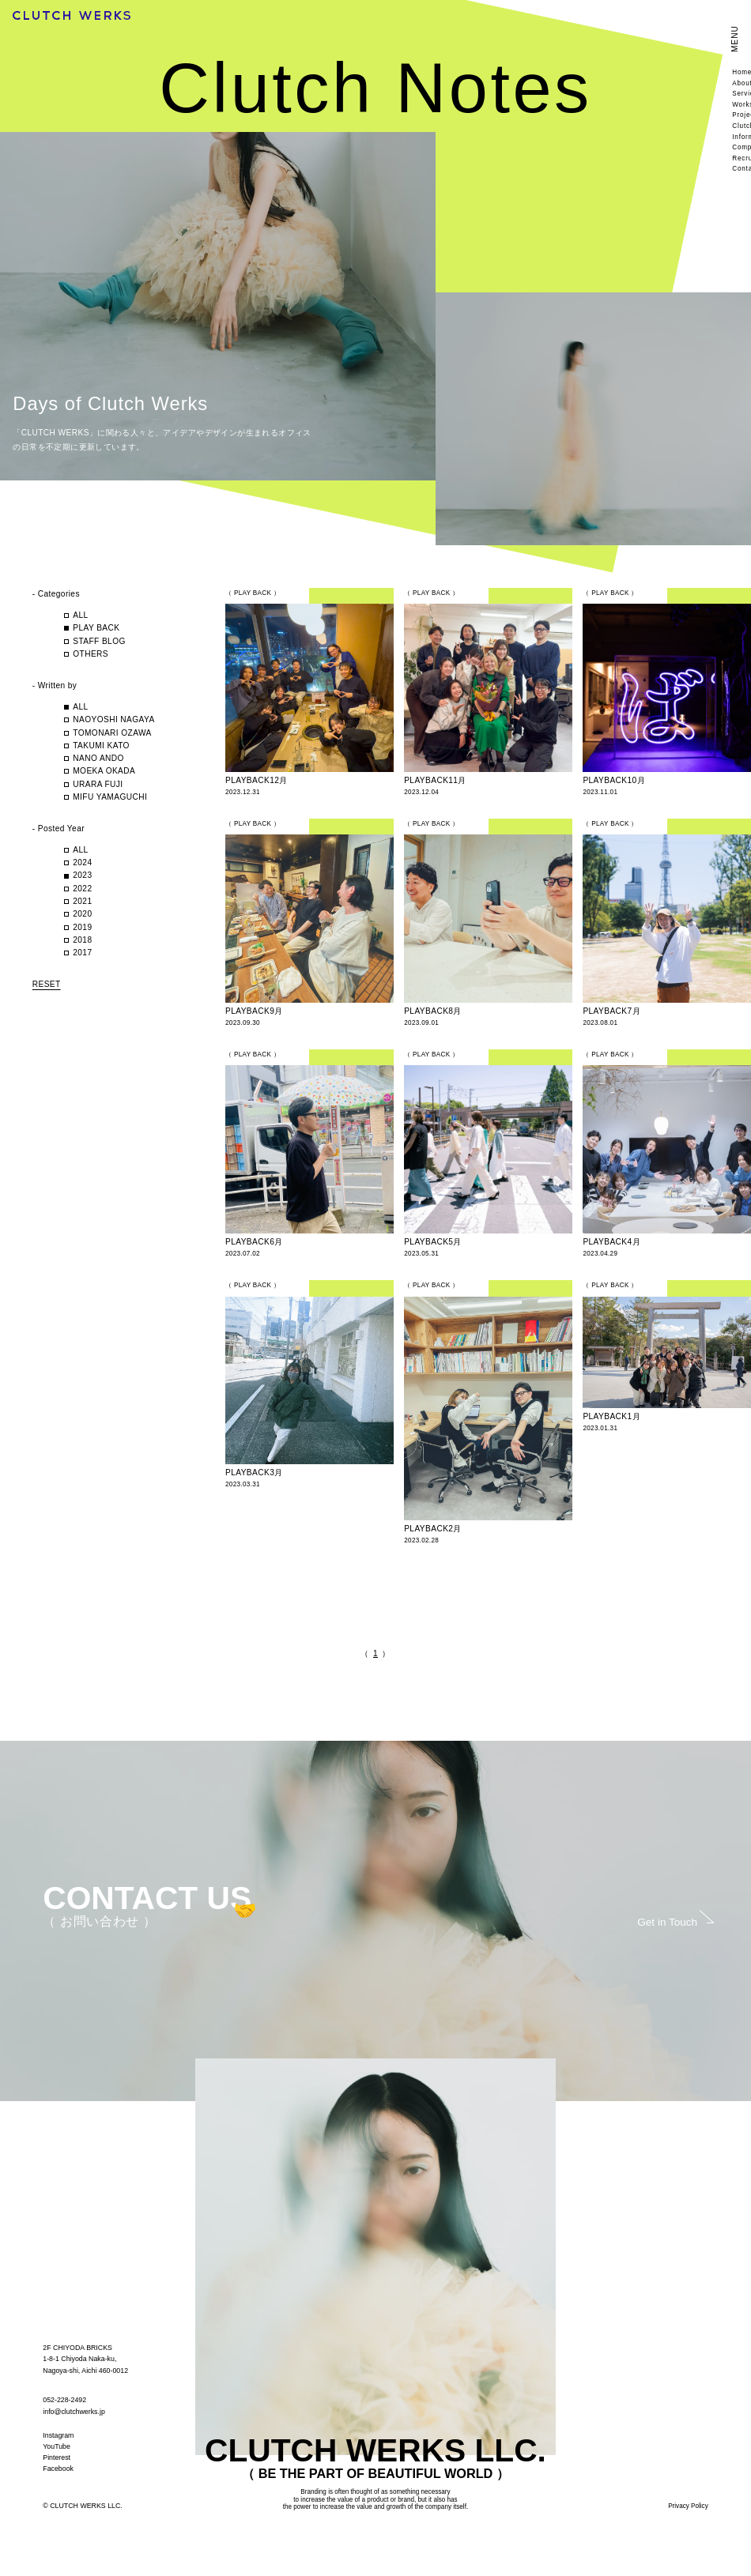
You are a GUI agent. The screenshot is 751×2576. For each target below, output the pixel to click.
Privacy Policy (688, 2506)
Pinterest (56, 2457)
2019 (82, 927)
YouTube (56, 2446)
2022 (82, 888)
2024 (82, 862)
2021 (82, 901)
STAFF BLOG (99, 641)
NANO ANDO (98, 758)
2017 (82, 952)
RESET (46, 984)
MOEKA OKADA (104, 770)
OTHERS (90, 654)
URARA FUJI (98, 784)
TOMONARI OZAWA (112, 733)
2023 (82, 875)
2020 (82, 914)
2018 (82, 940)
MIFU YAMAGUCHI (114, 797)
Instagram (58, 2435)
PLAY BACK (96, 627)
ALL (80, 615)
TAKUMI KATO (101, 745)
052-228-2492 (64, 2400)
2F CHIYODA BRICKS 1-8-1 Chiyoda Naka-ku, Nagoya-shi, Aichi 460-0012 (85, 2359)
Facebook (58, 2468)
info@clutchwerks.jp (74, 2412)
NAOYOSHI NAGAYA (113, 719)
